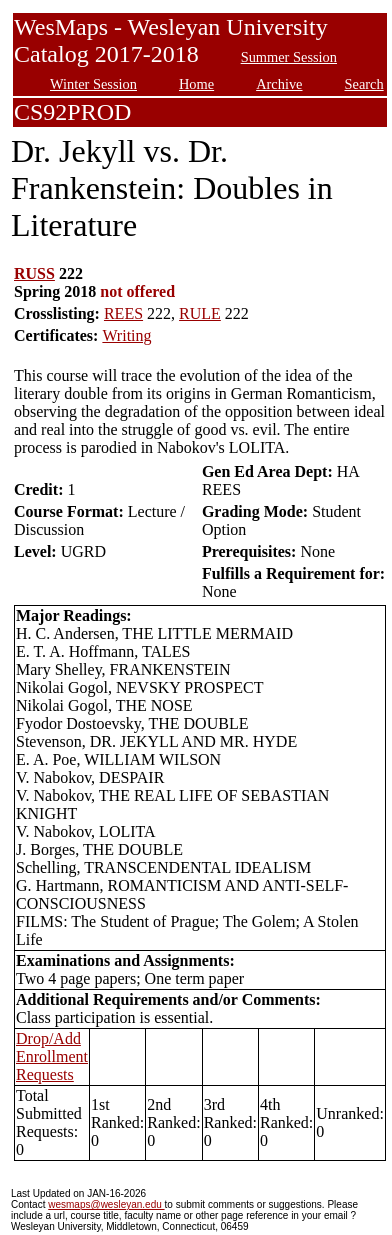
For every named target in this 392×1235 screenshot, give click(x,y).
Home (196, 84)
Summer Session (289, 57)
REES (123, 313)
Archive (279, 84)
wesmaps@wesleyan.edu (106, 1204)
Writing (126, 335)
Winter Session (93, 84)
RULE (200, 313)
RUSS (34, 273)
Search (364, 84)
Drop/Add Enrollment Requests (52, 1056)
